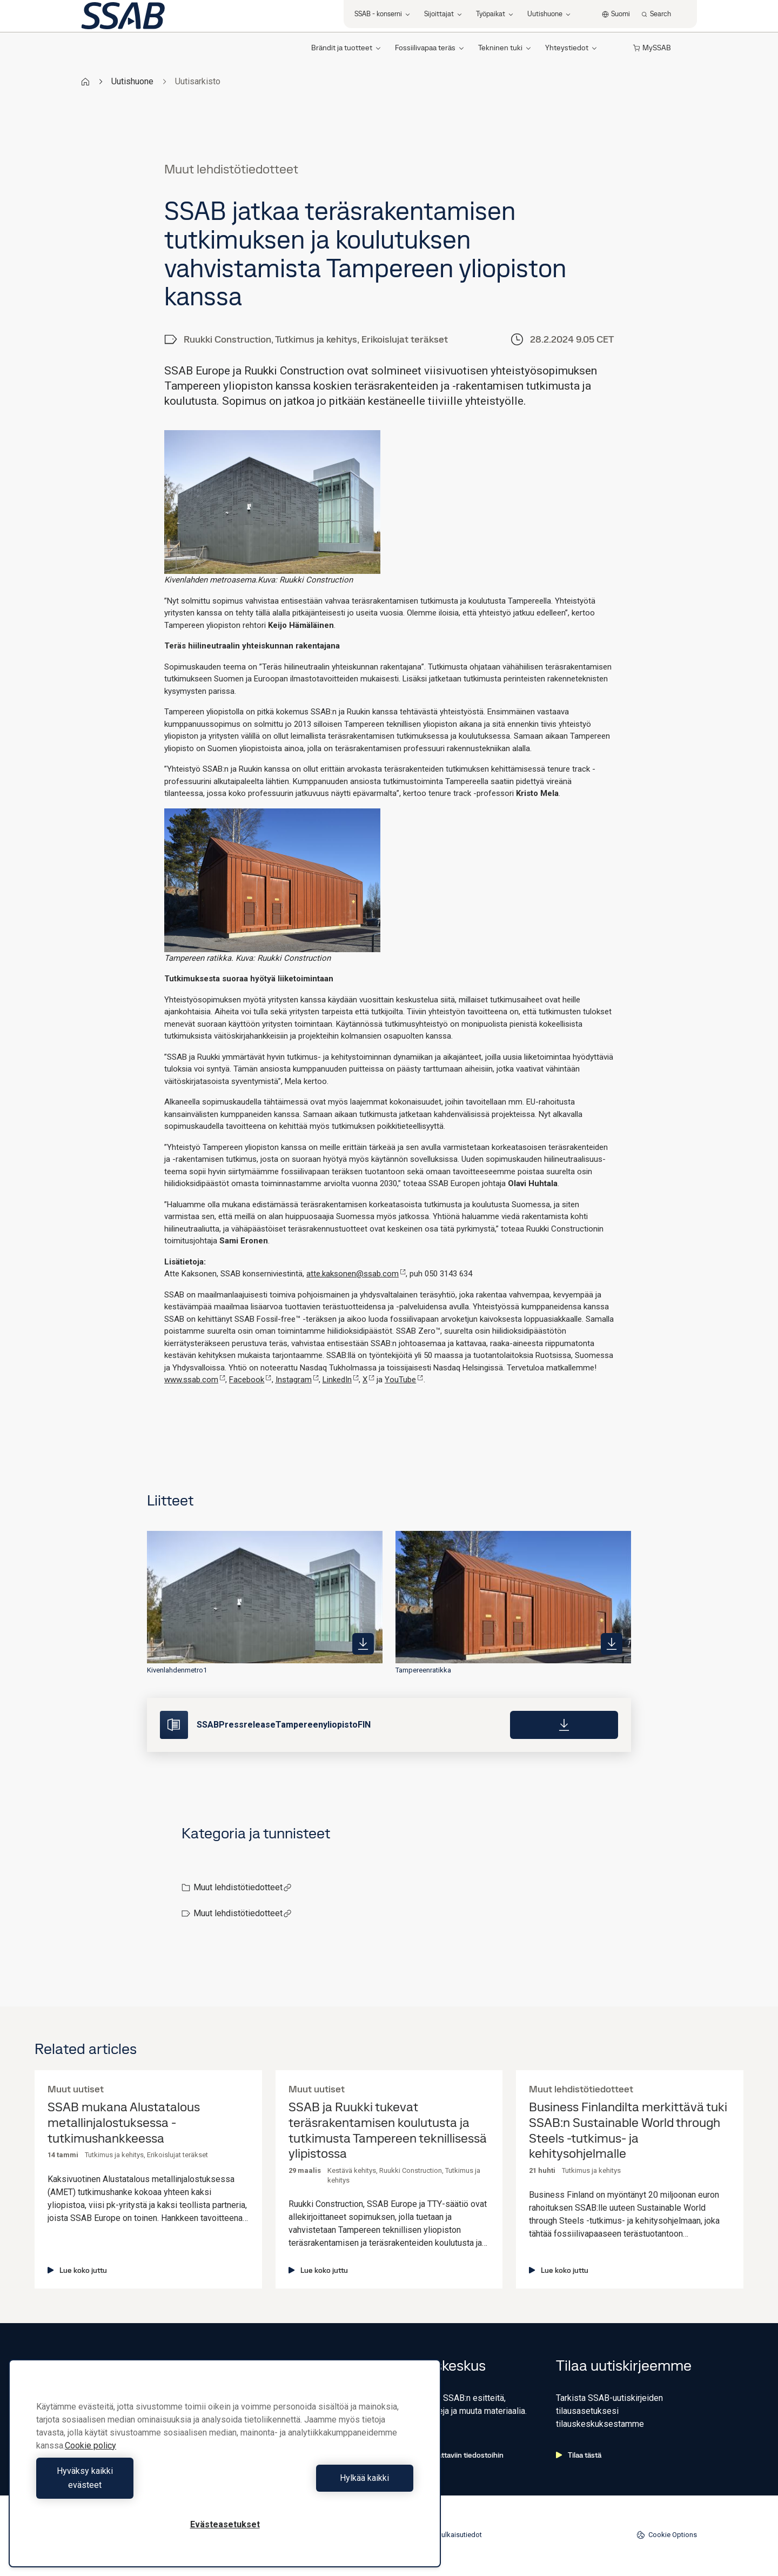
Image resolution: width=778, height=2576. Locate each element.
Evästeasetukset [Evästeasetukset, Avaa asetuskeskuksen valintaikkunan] (225, 2524)
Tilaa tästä (578, 2455)
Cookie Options (666, 2535)
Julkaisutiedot (460, 2535)
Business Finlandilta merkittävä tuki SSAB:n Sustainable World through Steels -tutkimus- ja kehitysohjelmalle (628, 2130)
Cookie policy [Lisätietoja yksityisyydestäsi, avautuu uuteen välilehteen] (90, 2459)
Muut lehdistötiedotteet (242, 1887)
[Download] (564, 1725)
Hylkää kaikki (321, 2485)
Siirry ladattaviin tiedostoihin (451, 2455)
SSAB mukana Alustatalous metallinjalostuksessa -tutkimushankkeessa (124, 2122)
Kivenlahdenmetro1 (177, 1670)
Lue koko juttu (77, 2270)
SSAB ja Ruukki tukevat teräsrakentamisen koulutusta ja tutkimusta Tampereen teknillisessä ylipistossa (388, 2130)
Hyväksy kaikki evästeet (128, 2485)
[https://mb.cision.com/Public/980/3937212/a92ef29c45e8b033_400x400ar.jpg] (611, 1644)
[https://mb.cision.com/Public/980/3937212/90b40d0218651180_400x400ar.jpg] (363, 1644)
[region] (225, 2470)
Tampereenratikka (423, 1670)
